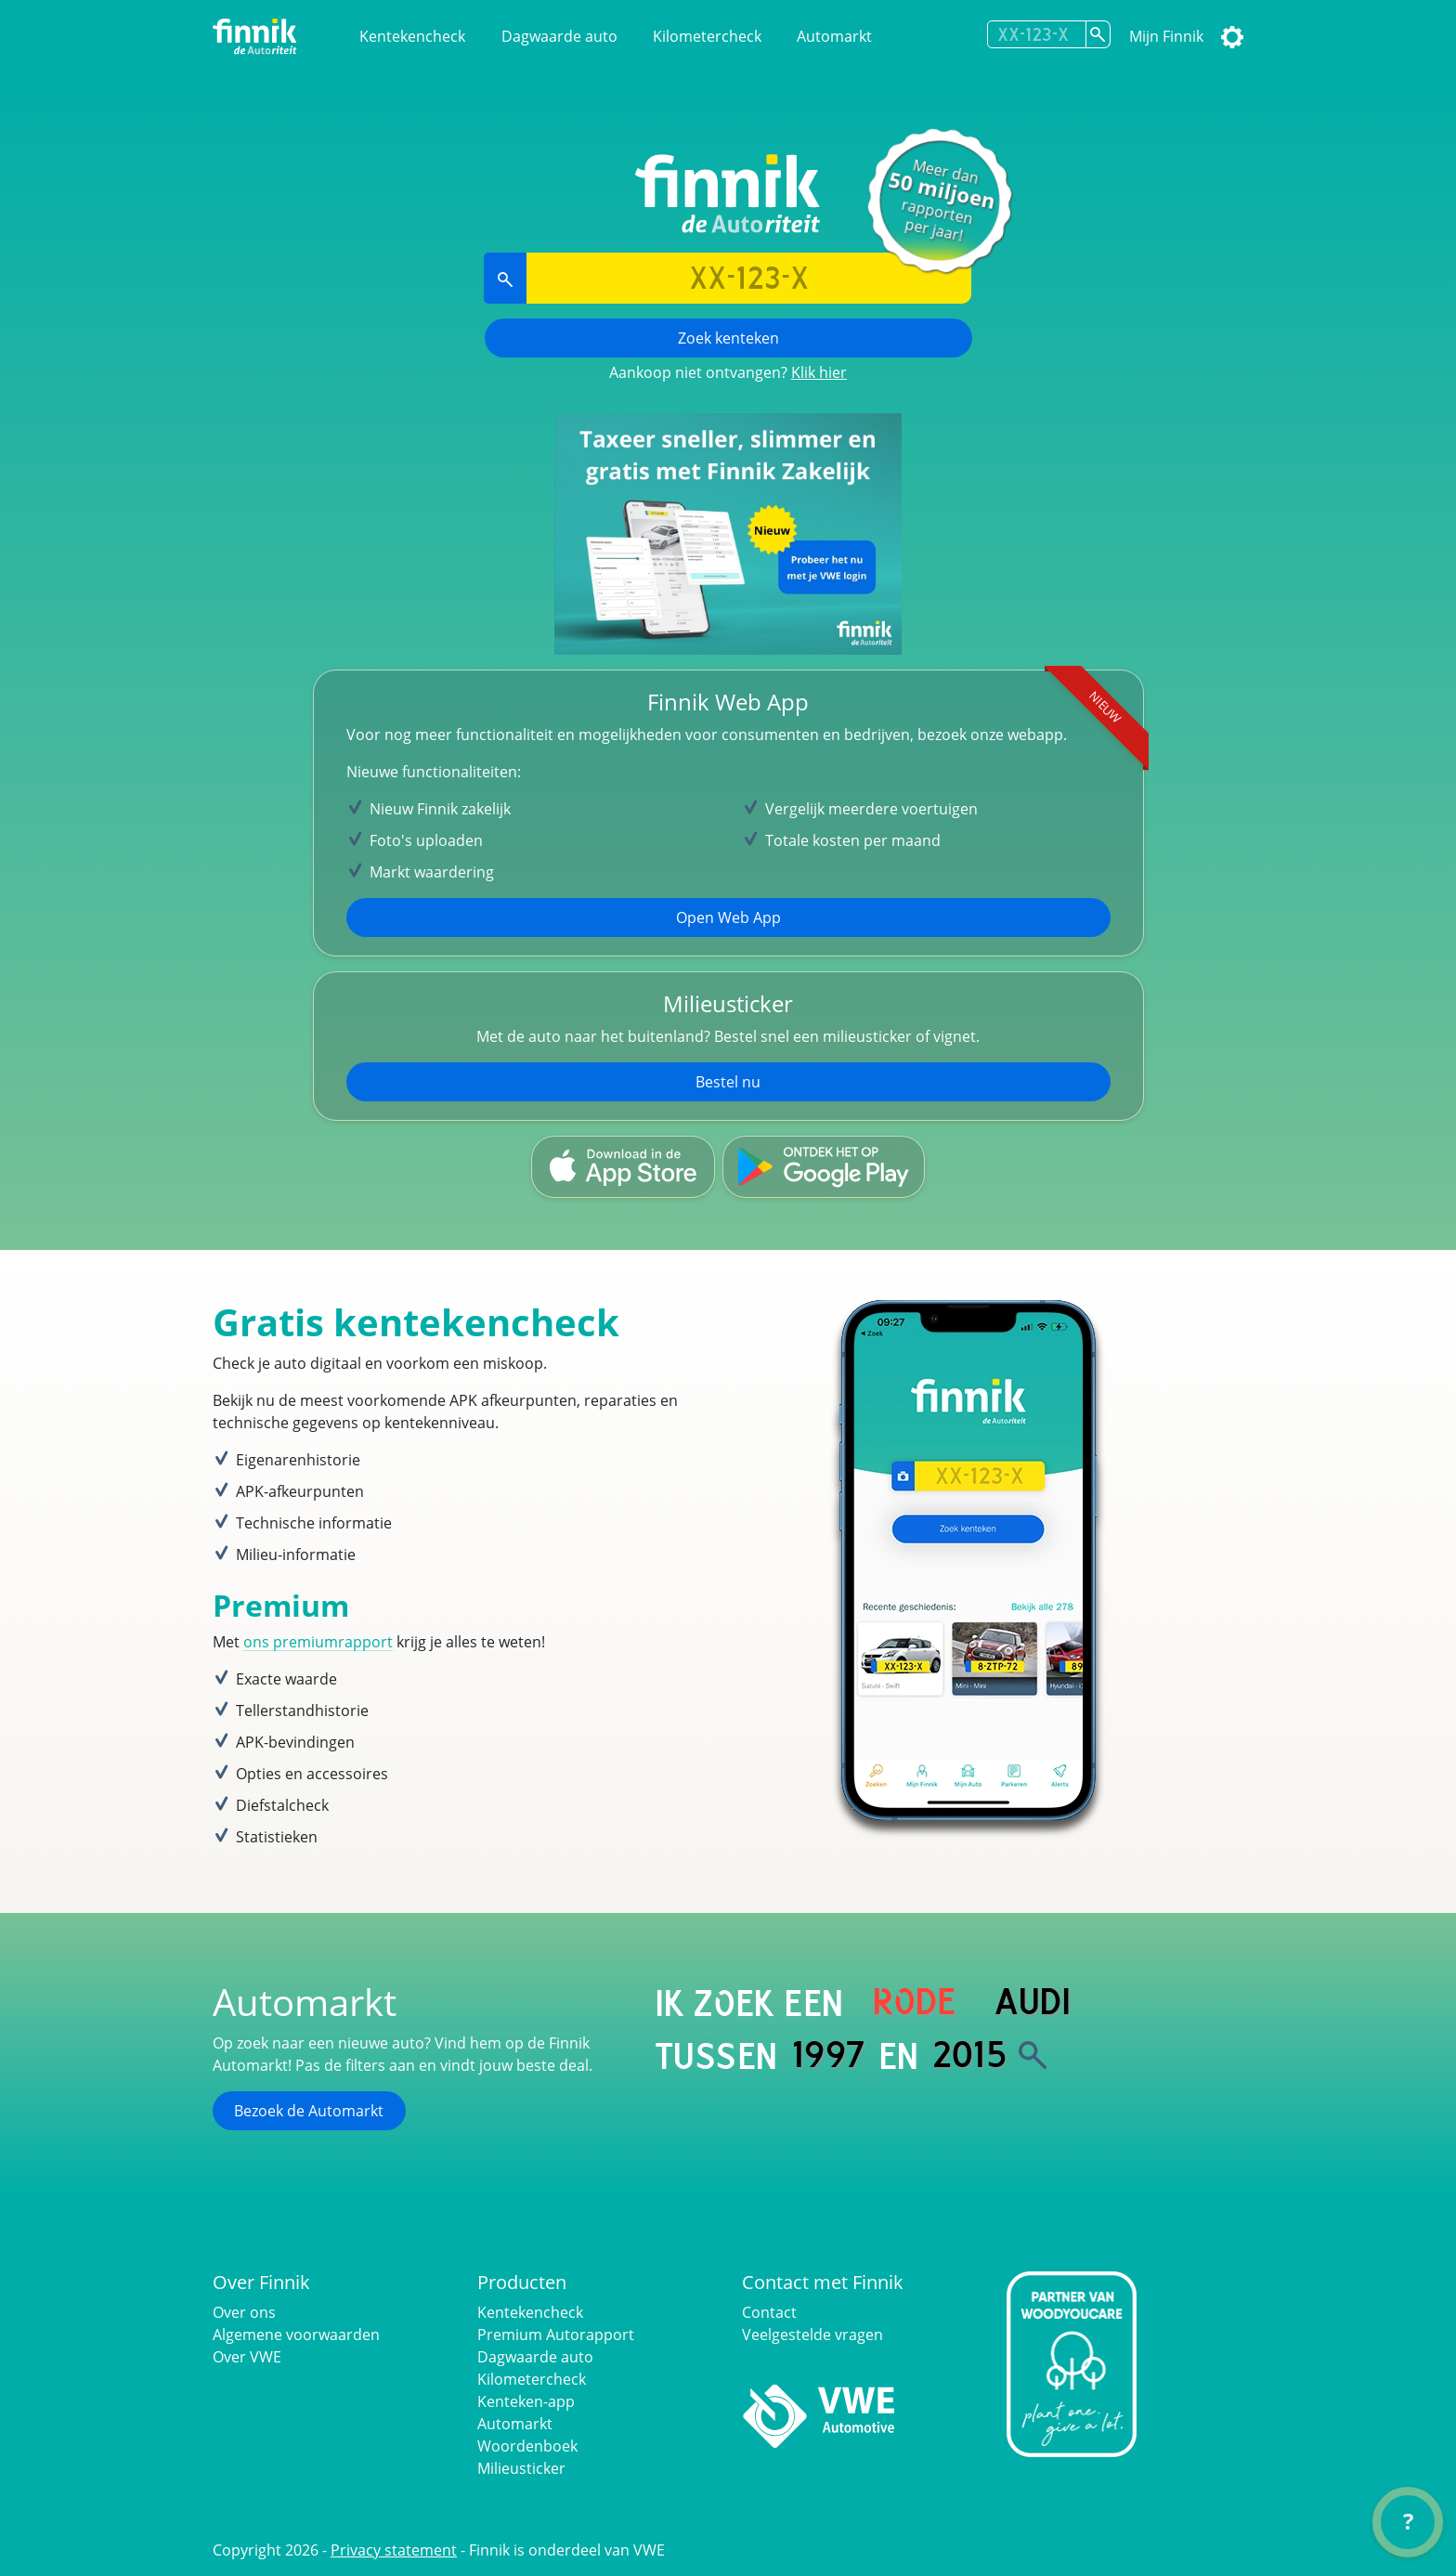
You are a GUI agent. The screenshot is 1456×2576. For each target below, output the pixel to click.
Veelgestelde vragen (812, 2334)
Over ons (244, 2312)
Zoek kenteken (728, 338)
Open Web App (728, 917)
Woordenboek (527, 2446)
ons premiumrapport (318, 1642)
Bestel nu (728, 1082)
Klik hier (819, 372)
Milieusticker (521, 2468)
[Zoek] (1032, 2055)
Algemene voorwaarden (296, 2334)
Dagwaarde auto (559, 36)
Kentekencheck (412, 36)
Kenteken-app (526, 2401)
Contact (769, 2312)
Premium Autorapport (555, 2334)
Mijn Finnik (1166, 36)
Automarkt (834, 36)
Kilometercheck (707, 36)
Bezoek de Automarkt (309, 2111)
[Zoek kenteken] (1098, 34)
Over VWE (247, 2357)
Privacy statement (394, 2550)
